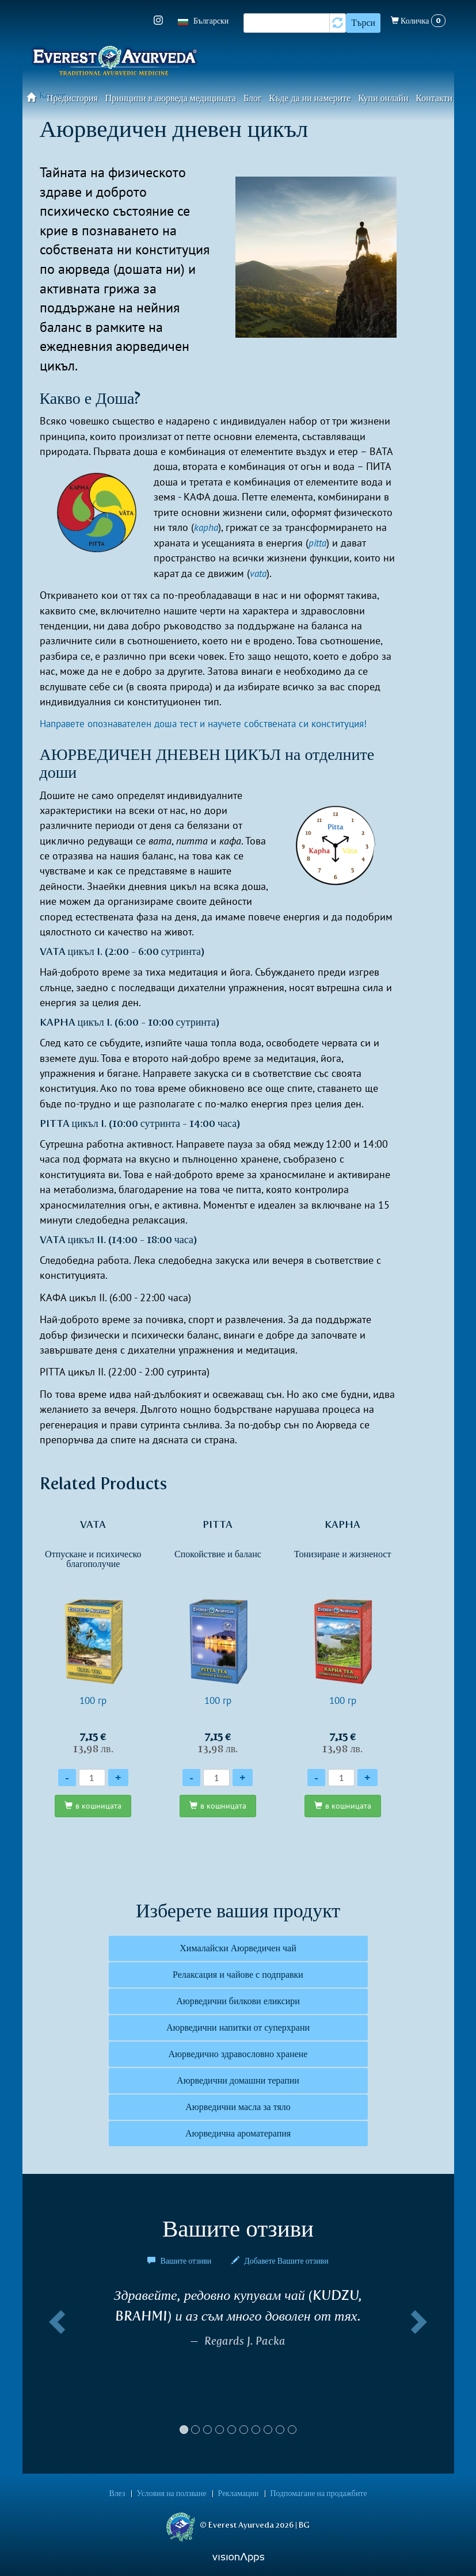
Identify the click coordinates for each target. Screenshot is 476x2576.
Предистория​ (72, 98)
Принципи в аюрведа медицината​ (171, 98)
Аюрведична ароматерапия (238, 2133)
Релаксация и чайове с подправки (238, 1974)
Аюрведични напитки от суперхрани (238, 2027)
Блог (252, 98)
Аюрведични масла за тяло (238, 2106)
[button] (54, 2365)
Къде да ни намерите (310, 98)
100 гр (93, 1636)
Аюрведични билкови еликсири (238, 2001)
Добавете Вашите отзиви (279, 2260)
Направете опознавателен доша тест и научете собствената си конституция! (213, 723)
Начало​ (34, 97)
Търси (363, 22)
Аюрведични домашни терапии (238, 2080)
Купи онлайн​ (383, 98)
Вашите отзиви (180, 2260)
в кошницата (98, 1806)
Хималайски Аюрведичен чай (238, 1948)
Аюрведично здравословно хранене (238, 2053)
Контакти (434, 98)
